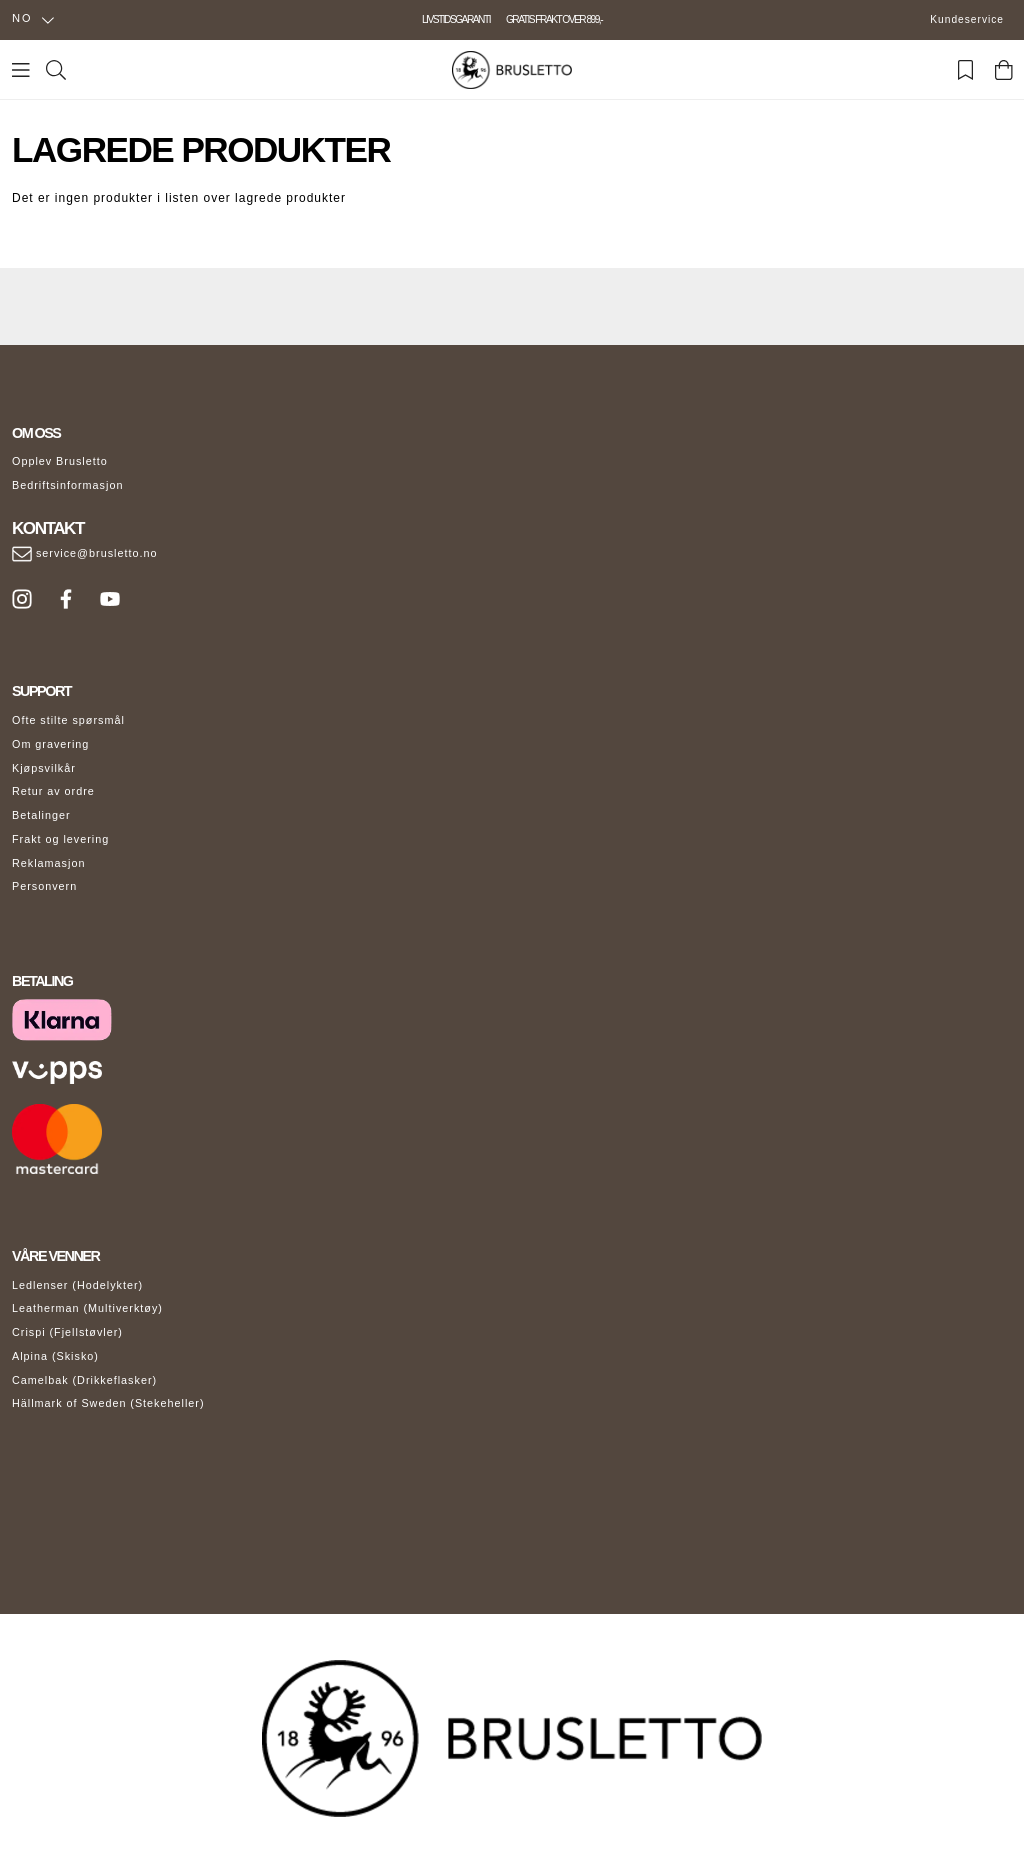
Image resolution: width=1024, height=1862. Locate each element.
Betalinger (41, 815)
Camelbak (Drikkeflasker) (84, 1380)
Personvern (44, 886)
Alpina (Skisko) (55, 1356)
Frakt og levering (60, 839)
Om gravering (50, 744)
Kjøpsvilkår (44, 768)
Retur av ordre (53, 791)
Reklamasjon (48, 863)
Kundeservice (967, 19)
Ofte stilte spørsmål (68, 720)
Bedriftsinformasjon (67, 485)
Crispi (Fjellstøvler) (67, 1332)
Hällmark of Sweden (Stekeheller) (108, 1403)
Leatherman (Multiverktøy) (87, 1308)
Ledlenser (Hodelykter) (77, 1285)
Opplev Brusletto (60, 461)
